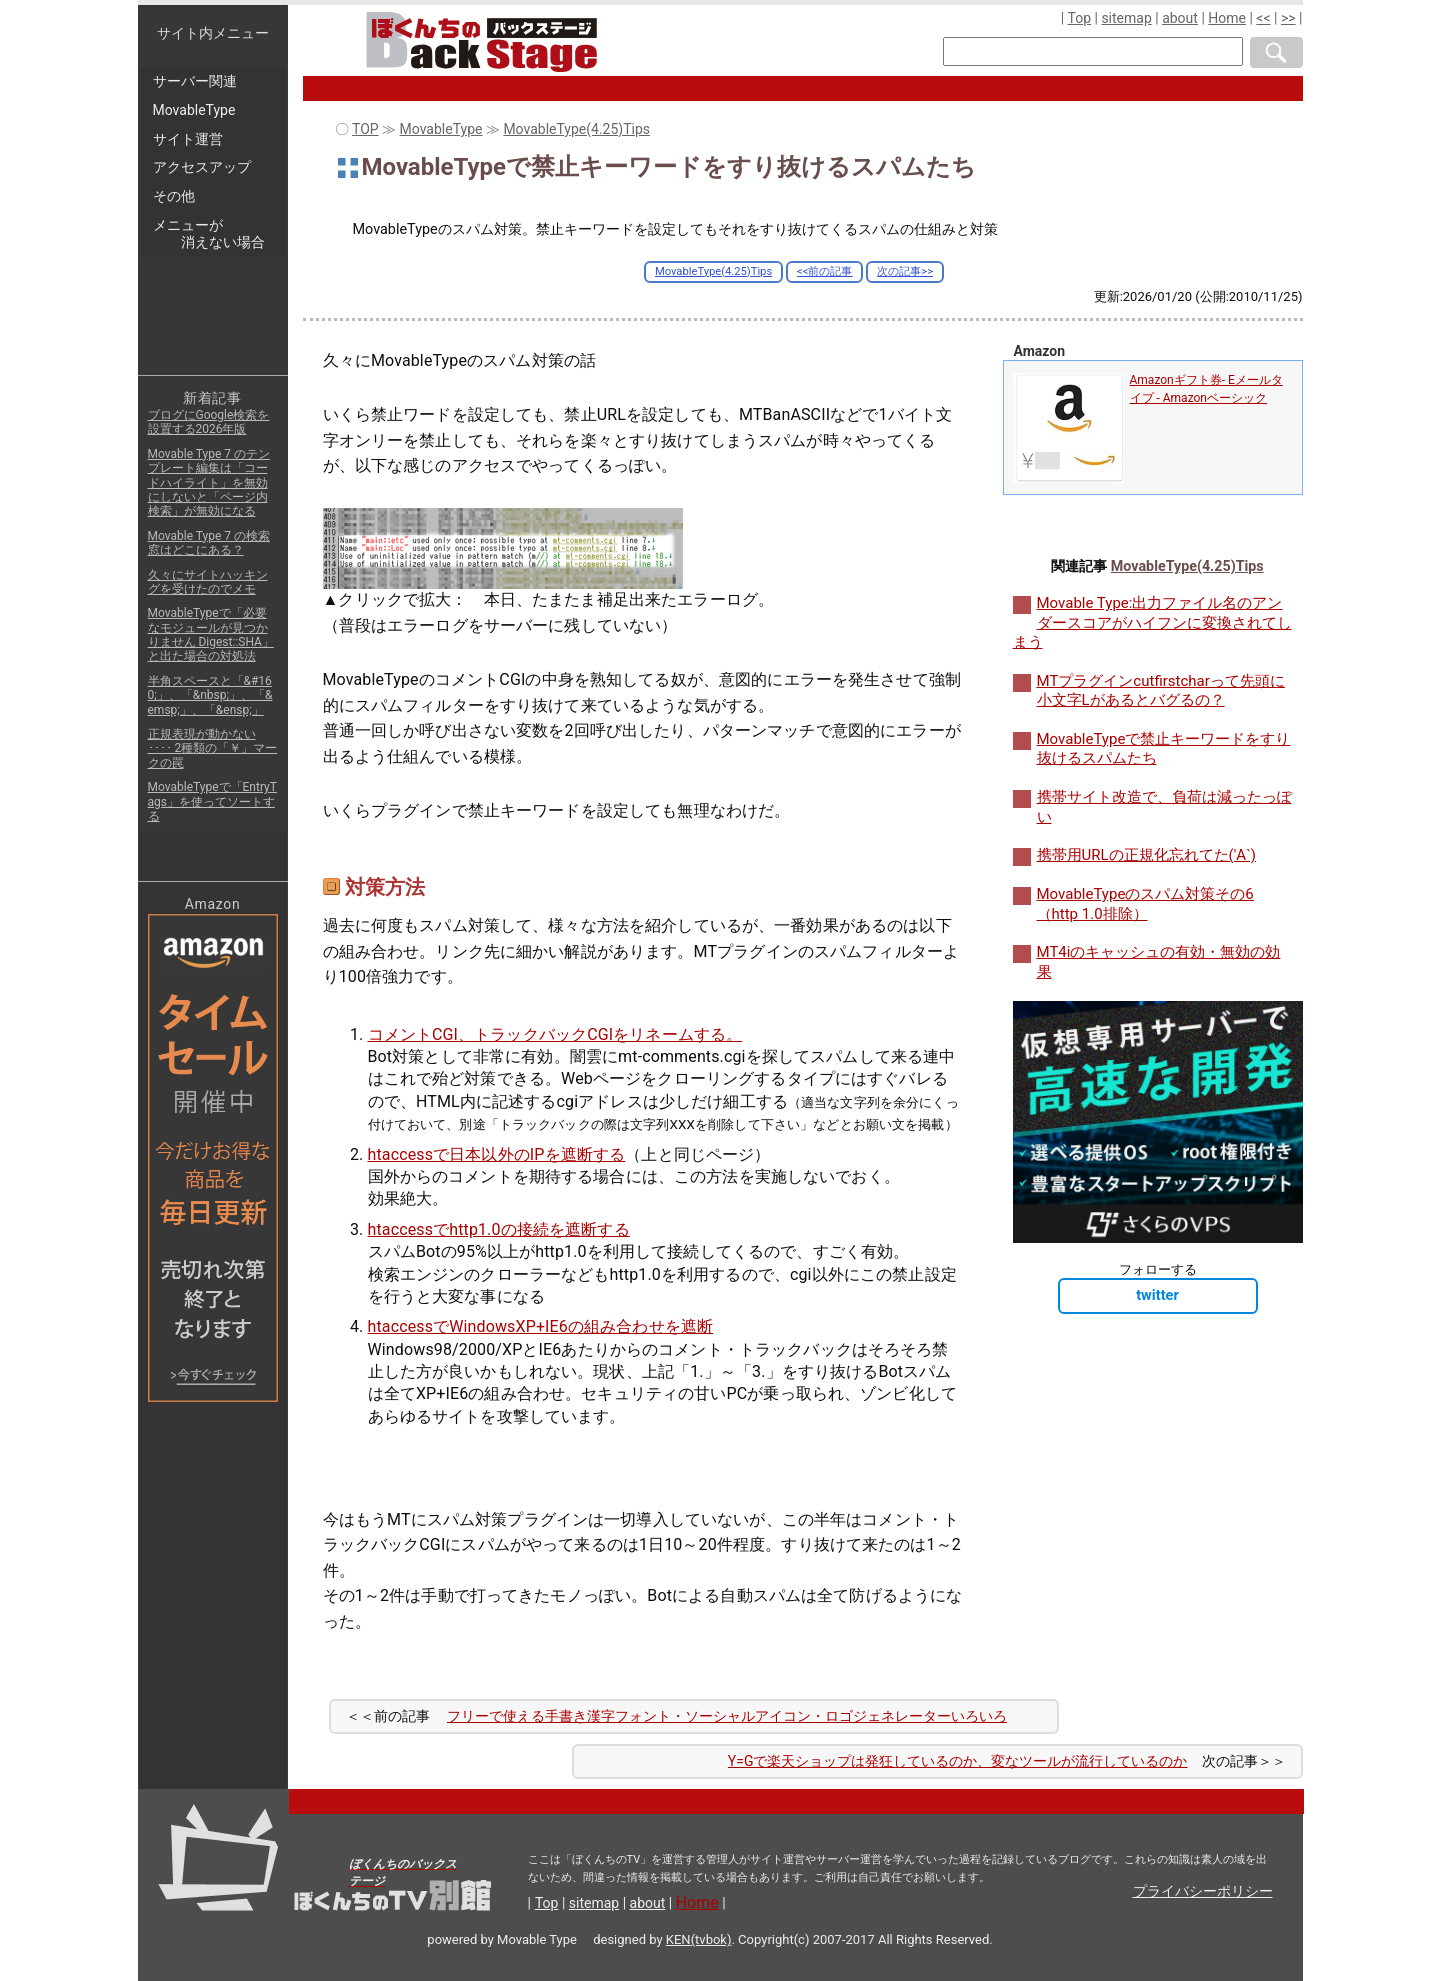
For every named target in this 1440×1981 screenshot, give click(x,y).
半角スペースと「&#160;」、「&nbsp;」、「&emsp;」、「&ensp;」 (210, 695)
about (1180, 18)
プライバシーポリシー (1203, 1891)
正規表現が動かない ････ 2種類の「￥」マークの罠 (213, 748)
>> (1288, 18)
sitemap (1126, 18)
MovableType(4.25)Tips (713, 271)
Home (1227, 18)
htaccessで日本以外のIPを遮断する (497, 1154)
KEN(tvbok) (699, 1939)
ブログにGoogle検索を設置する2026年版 (209, 422)
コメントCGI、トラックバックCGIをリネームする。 (555, 1034)
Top (1079, 18)
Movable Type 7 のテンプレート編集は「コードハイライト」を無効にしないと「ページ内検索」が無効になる (209, 483)
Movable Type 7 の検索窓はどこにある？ (209, 543)
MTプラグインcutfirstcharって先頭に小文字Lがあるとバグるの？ (1161, 691)
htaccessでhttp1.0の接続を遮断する (499, 1229)
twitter (1157, 1295)
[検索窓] (1093, 51)
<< (1263, 18)
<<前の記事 (824, 271)
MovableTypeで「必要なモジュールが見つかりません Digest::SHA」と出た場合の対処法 (211, 634)
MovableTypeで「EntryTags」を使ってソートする (212, 801)
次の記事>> (905, 271)
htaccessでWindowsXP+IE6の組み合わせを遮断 (541, 1326)
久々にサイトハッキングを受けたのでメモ (208, 582)
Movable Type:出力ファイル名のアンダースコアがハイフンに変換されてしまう (1152, 622)
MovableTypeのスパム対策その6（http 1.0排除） (1145, 904)
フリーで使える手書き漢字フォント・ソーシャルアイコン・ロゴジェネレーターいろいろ (727, 1716)
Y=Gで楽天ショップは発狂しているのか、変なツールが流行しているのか (958, 1761)
